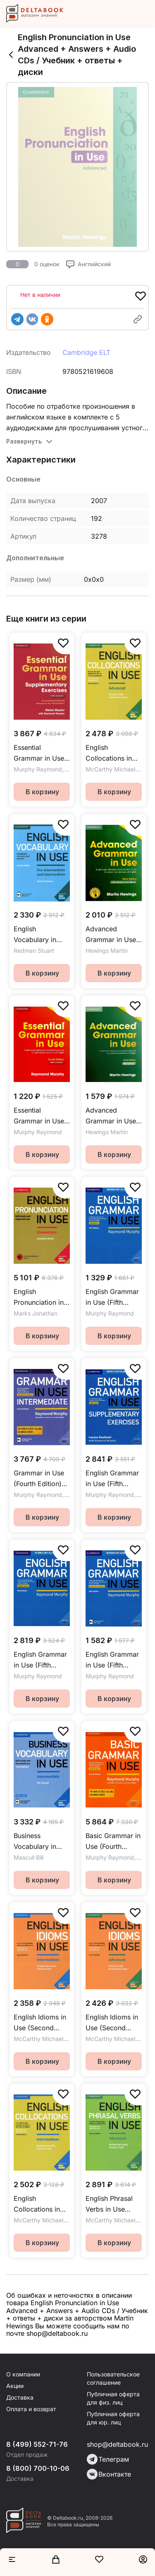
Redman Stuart (34, 950)
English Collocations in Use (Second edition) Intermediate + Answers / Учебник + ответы (37, 2204)
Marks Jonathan (35, 1313)
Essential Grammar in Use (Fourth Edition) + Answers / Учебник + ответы (41, 1116)
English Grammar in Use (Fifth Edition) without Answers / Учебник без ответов (40, 1660)
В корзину (42, 792)
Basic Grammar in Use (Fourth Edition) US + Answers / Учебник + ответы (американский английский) (113, 1841)
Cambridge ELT (86, 352)
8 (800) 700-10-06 (37, 2468)
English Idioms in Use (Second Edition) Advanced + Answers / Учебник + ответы (112, 2023)
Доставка (19, 2397)
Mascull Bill (28, 1857)
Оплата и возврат (31, 2408)
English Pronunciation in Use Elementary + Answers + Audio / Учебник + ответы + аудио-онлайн (41, 1297)
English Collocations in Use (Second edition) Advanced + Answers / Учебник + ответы (109, 753)
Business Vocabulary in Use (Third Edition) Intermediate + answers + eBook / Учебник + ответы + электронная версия (41, 1841)
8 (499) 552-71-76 (37, 2444)
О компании (23, 2374)
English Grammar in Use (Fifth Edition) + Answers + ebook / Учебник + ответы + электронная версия (113, 1660)
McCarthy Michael (110, 769)
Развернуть (24, 441)
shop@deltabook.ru (117, 2444)
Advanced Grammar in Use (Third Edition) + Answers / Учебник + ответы (111, 1116)
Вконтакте (109, 2474)
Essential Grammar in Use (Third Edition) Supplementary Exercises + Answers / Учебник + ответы (39, 753)
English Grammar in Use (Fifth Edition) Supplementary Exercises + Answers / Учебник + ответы (112, 1479)
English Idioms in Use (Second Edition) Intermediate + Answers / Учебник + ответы (40, 2023)
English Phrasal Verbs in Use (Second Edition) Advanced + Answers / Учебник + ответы (112, 2204)
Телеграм (108, 2459)
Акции (15, 2385)
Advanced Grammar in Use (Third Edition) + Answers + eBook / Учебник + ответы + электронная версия (113, 935)
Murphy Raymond (38, 769)
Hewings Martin (107, 950)
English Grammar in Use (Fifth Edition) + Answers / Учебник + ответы (112, 1297)
